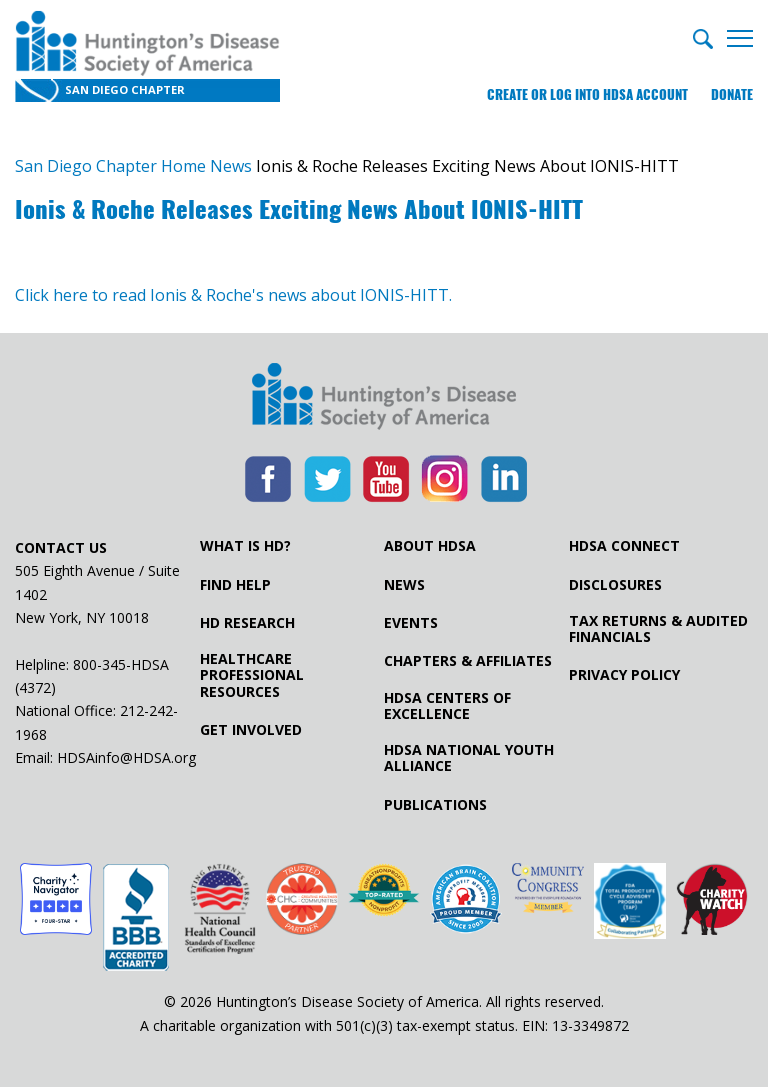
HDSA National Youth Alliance (469, 758)
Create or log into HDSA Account (587, 94)
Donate (732, 94)
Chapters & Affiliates (468, 661)
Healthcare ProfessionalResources (252, 675)
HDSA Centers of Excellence (447, 706)
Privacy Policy (624, 675)
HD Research (247, 623)
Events (411, 623)
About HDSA (430, 546)
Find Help (235, 585)
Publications (435, 805)
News (404, 585)
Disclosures (615, 585)
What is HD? (245, 546)
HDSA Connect (624, 546)
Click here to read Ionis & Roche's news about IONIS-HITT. (233, 295)
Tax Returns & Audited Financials (658, 629)
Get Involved (251, 730)
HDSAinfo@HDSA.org (126, 757)
